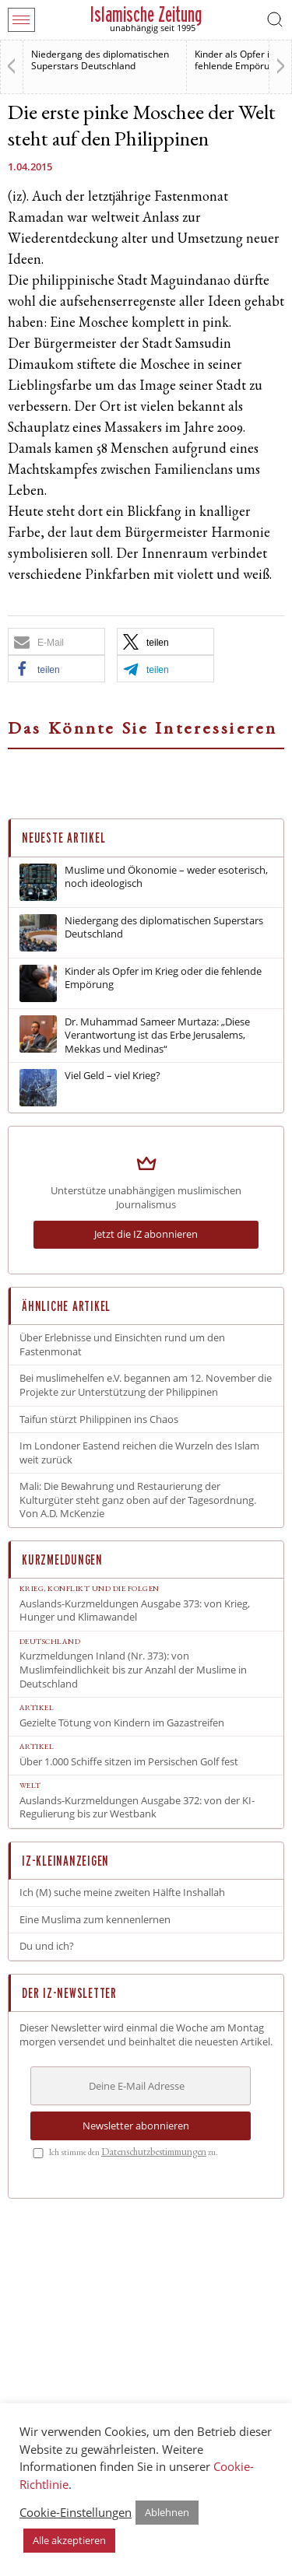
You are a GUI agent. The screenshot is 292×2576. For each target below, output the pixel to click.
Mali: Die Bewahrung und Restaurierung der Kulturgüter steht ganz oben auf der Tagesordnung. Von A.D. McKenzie (137, 1500)
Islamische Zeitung (146, 14)
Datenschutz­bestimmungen (153, 2153)
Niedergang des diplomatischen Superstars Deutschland (100, 59)
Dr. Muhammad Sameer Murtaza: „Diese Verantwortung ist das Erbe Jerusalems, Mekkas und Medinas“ (157, 1035)
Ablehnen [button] (167, 2512)
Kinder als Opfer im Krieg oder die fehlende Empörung (163, 978)
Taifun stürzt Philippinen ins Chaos (98, 1419)
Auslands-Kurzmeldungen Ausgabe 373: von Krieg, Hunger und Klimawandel (134, 1610)
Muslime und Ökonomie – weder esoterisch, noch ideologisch (166, 877)
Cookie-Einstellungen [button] (75, 2512)
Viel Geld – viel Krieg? (112, 1075)
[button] (56, 641)
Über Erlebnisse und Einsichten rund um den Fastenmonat (122, 1344)
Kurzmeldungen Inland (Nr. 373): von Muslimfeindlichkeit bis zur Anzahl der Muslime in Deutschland (133, 1669)
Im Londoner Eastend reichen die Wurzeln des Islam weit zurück (139, 1453)
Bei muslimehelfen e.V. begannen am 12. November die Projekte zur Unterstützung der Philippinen (145, 1385)
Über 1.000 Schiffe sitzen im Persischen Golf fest (128, 1761)
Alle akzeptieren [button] (69, 2540)
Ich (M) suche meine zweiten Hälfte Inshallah (122, 1892)
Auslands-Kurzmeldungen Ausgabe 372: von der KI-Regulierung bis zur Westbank (137, 1807)
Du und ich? (46, 1946)
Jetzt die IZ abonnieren (146, 1234)
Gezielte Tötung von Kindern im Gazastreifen (121, 1723)
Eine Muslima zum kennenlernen (95, 1919)
